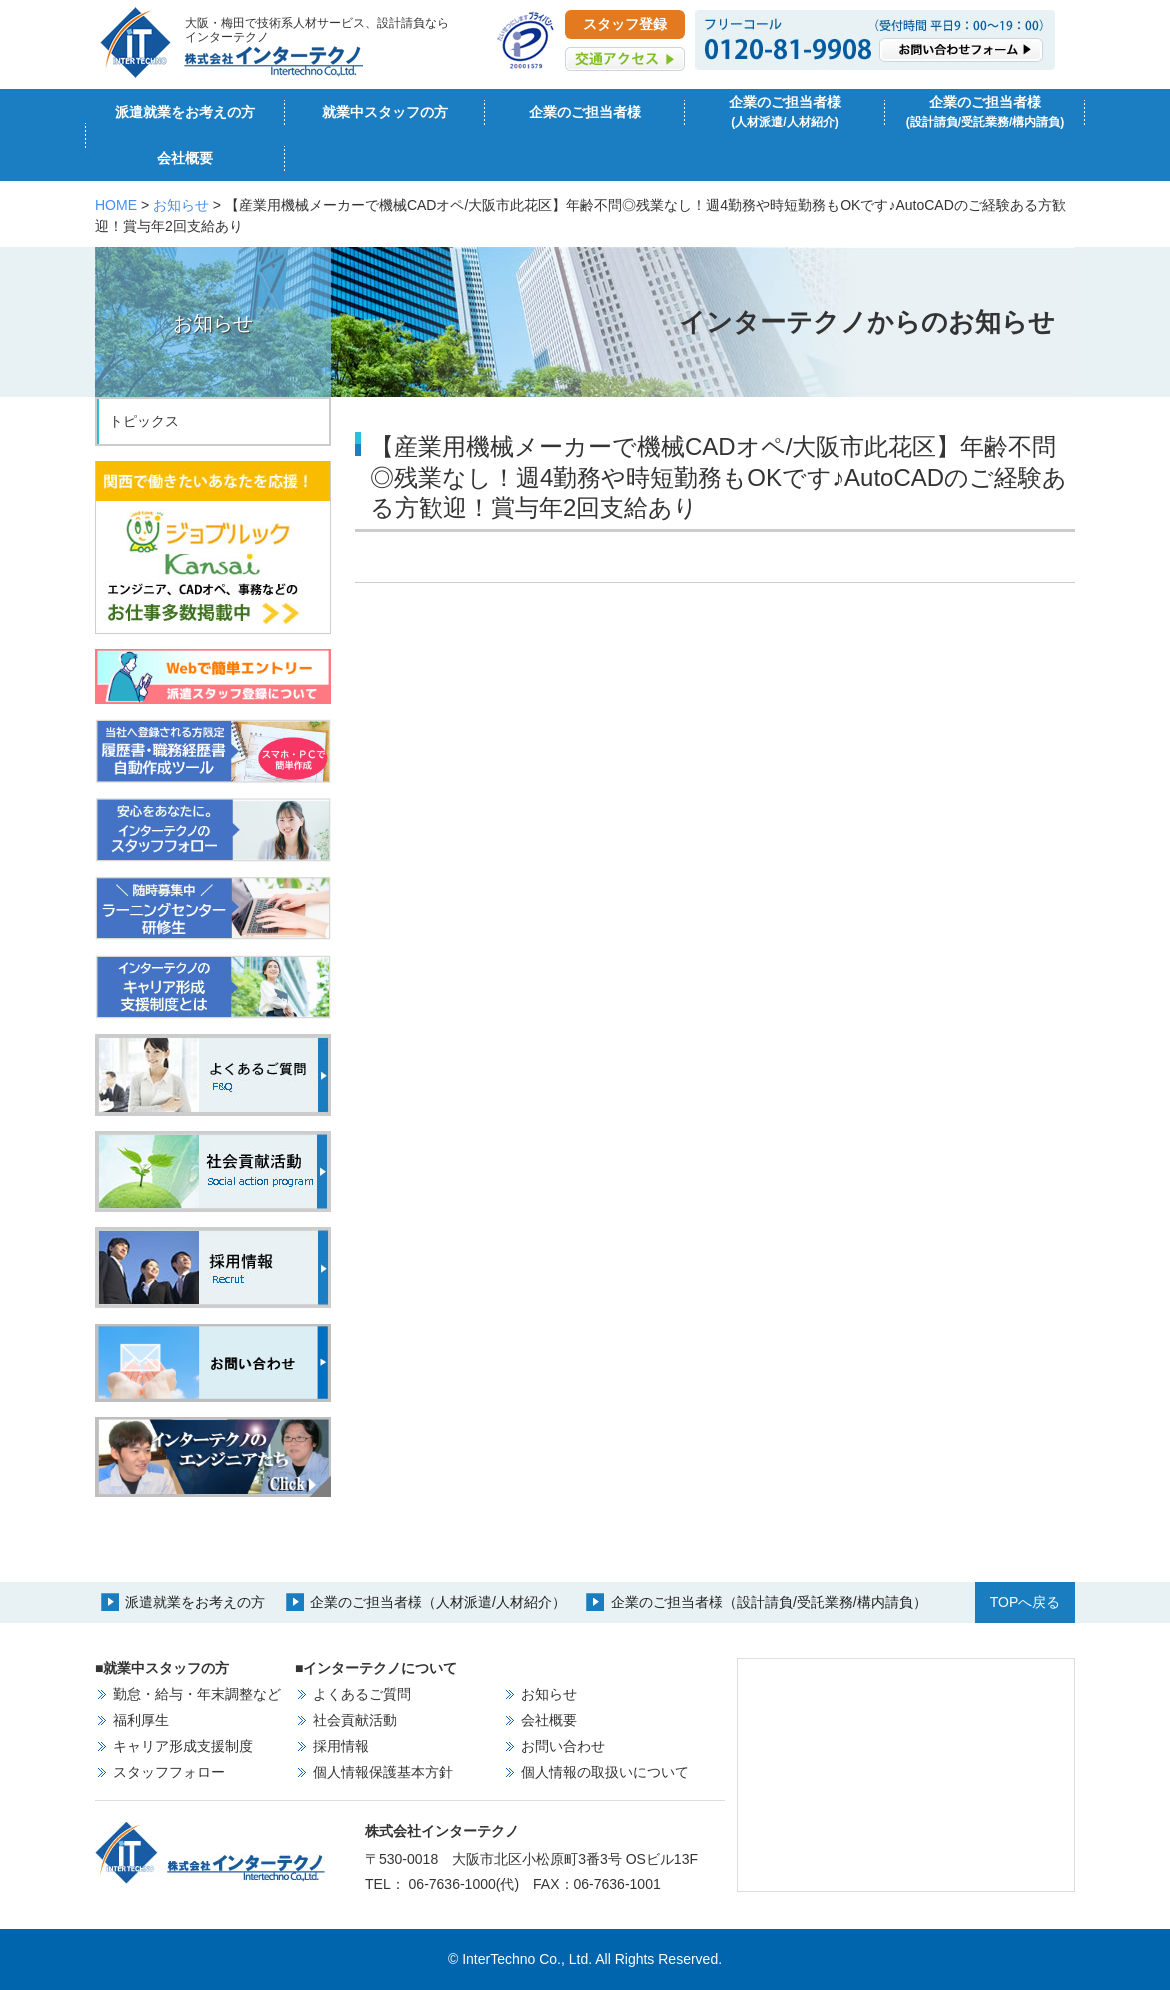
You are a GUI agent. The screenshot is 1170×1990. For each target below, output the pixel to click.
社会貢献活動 (355, 1720)
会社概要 (185, 158)
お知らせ (181, 205)
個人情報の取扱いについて (605, 1772)
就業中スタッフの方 (385, 112)
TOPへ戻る (1025, 1602)
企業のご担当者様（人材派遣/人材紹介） (438, 1602)
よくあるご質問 (362, 1694)
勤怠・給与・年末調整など (197, 1694)
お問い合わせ (563, 1746)
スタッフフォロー (169, 1772)
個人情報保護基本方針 (383, 1772)
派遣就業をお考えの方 (185, 112)
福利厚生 (141, 1720)
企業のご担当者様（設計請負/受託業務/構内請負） (769, 1602)
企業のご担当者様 (585, 112)
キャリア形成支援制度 (183, 1746)
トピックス (144, 421)
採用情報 (341, 1746)
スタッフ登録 (625, 24)
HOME (116, 205)
